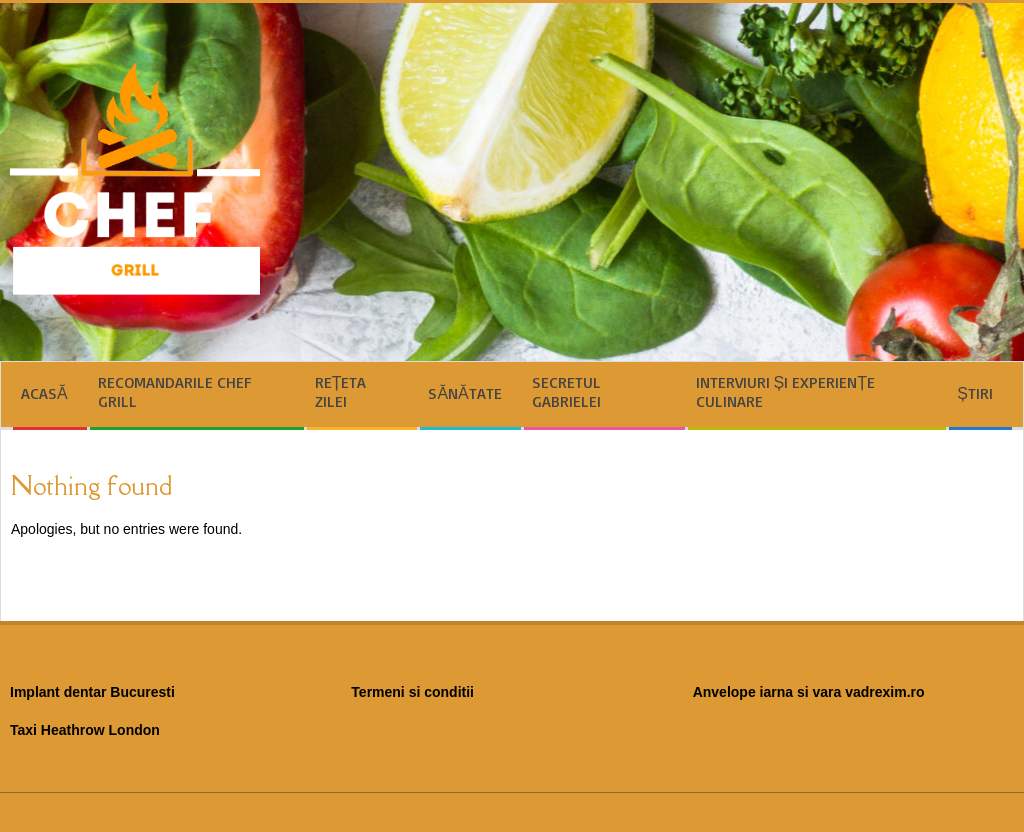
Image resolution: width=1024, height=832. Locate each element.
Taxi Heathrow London (85, 730)
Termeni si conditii (412, 692)
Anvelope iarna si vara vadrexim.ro (809, 692)
